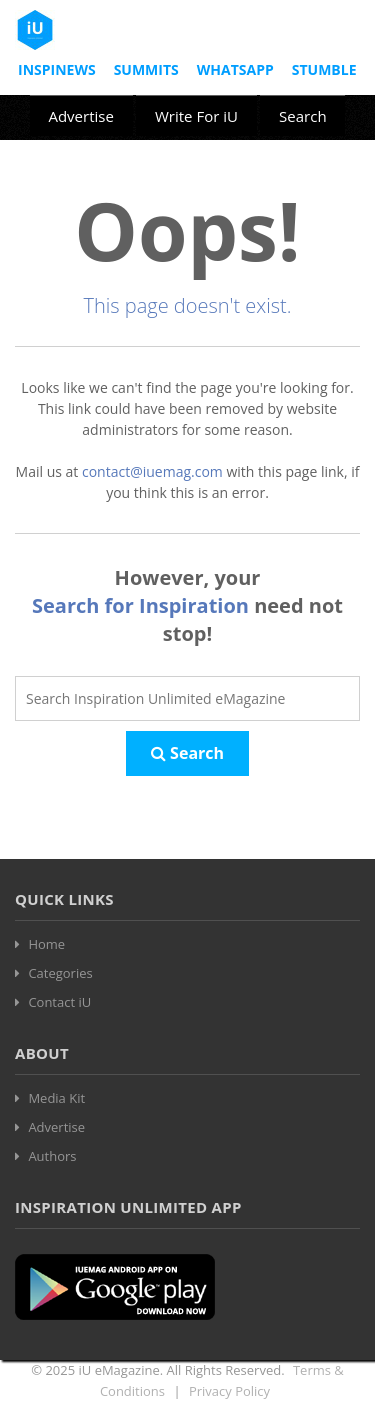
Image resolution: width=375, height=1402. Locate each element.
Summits (146, 69)
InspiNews (57, 69)
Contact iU (59, 1002)
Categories (60, 973)
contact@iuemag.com (152, 471)
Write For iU (196, 116)
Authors (52, 1156)
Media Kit (56, 1098)
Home (46, 944)
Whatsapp (235, 69)
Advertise (80, 116)
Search (303, 116)
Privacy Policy (229, 1391)
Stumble (324, 69)
